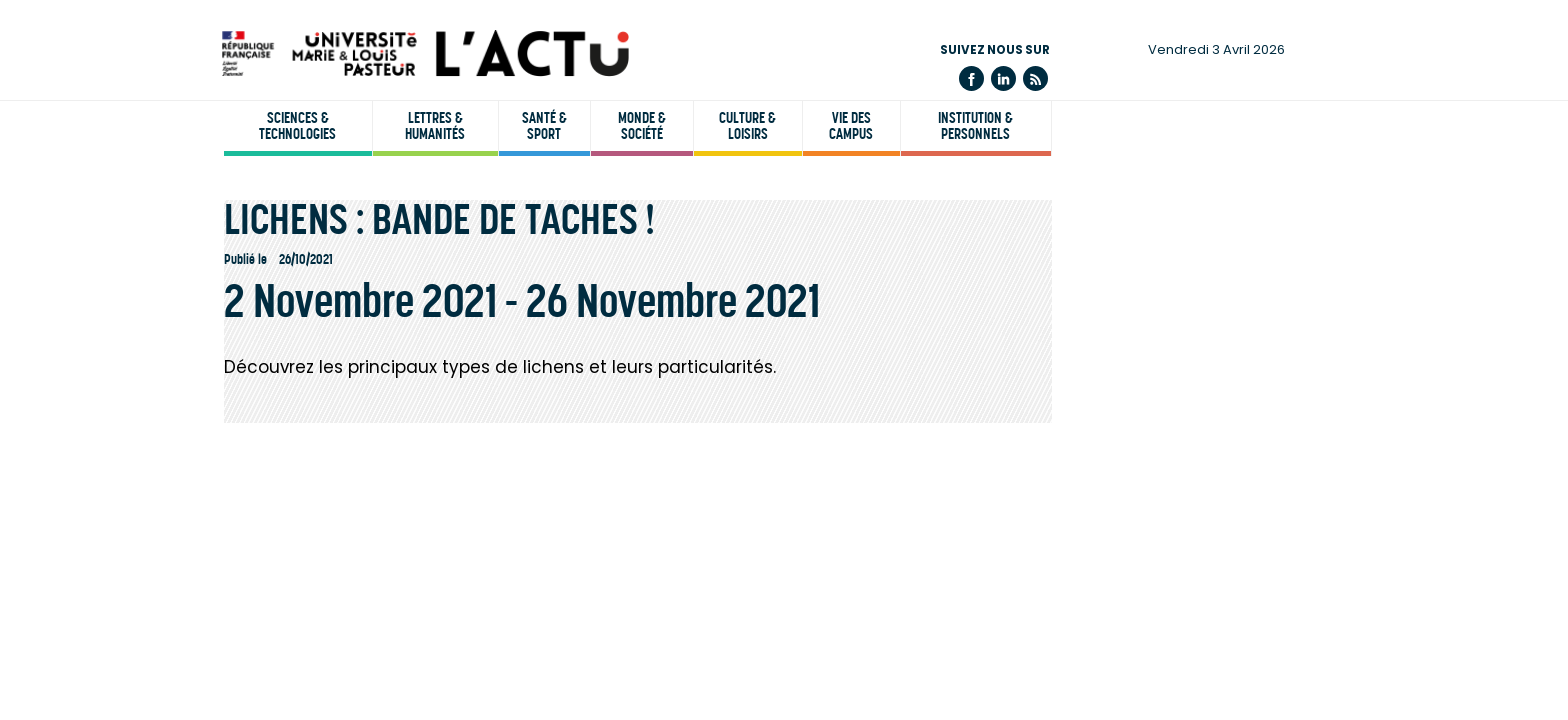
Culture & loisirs (747, 126)
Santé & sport (544, 126)
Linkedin (1003, 78)
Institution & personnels (975, 126)
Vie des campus (851, 126)
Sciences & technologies (297, 126)
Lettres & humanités (435, 126)
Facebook (971, 78)
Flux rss (1035, 78)
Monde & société (642, 126)
